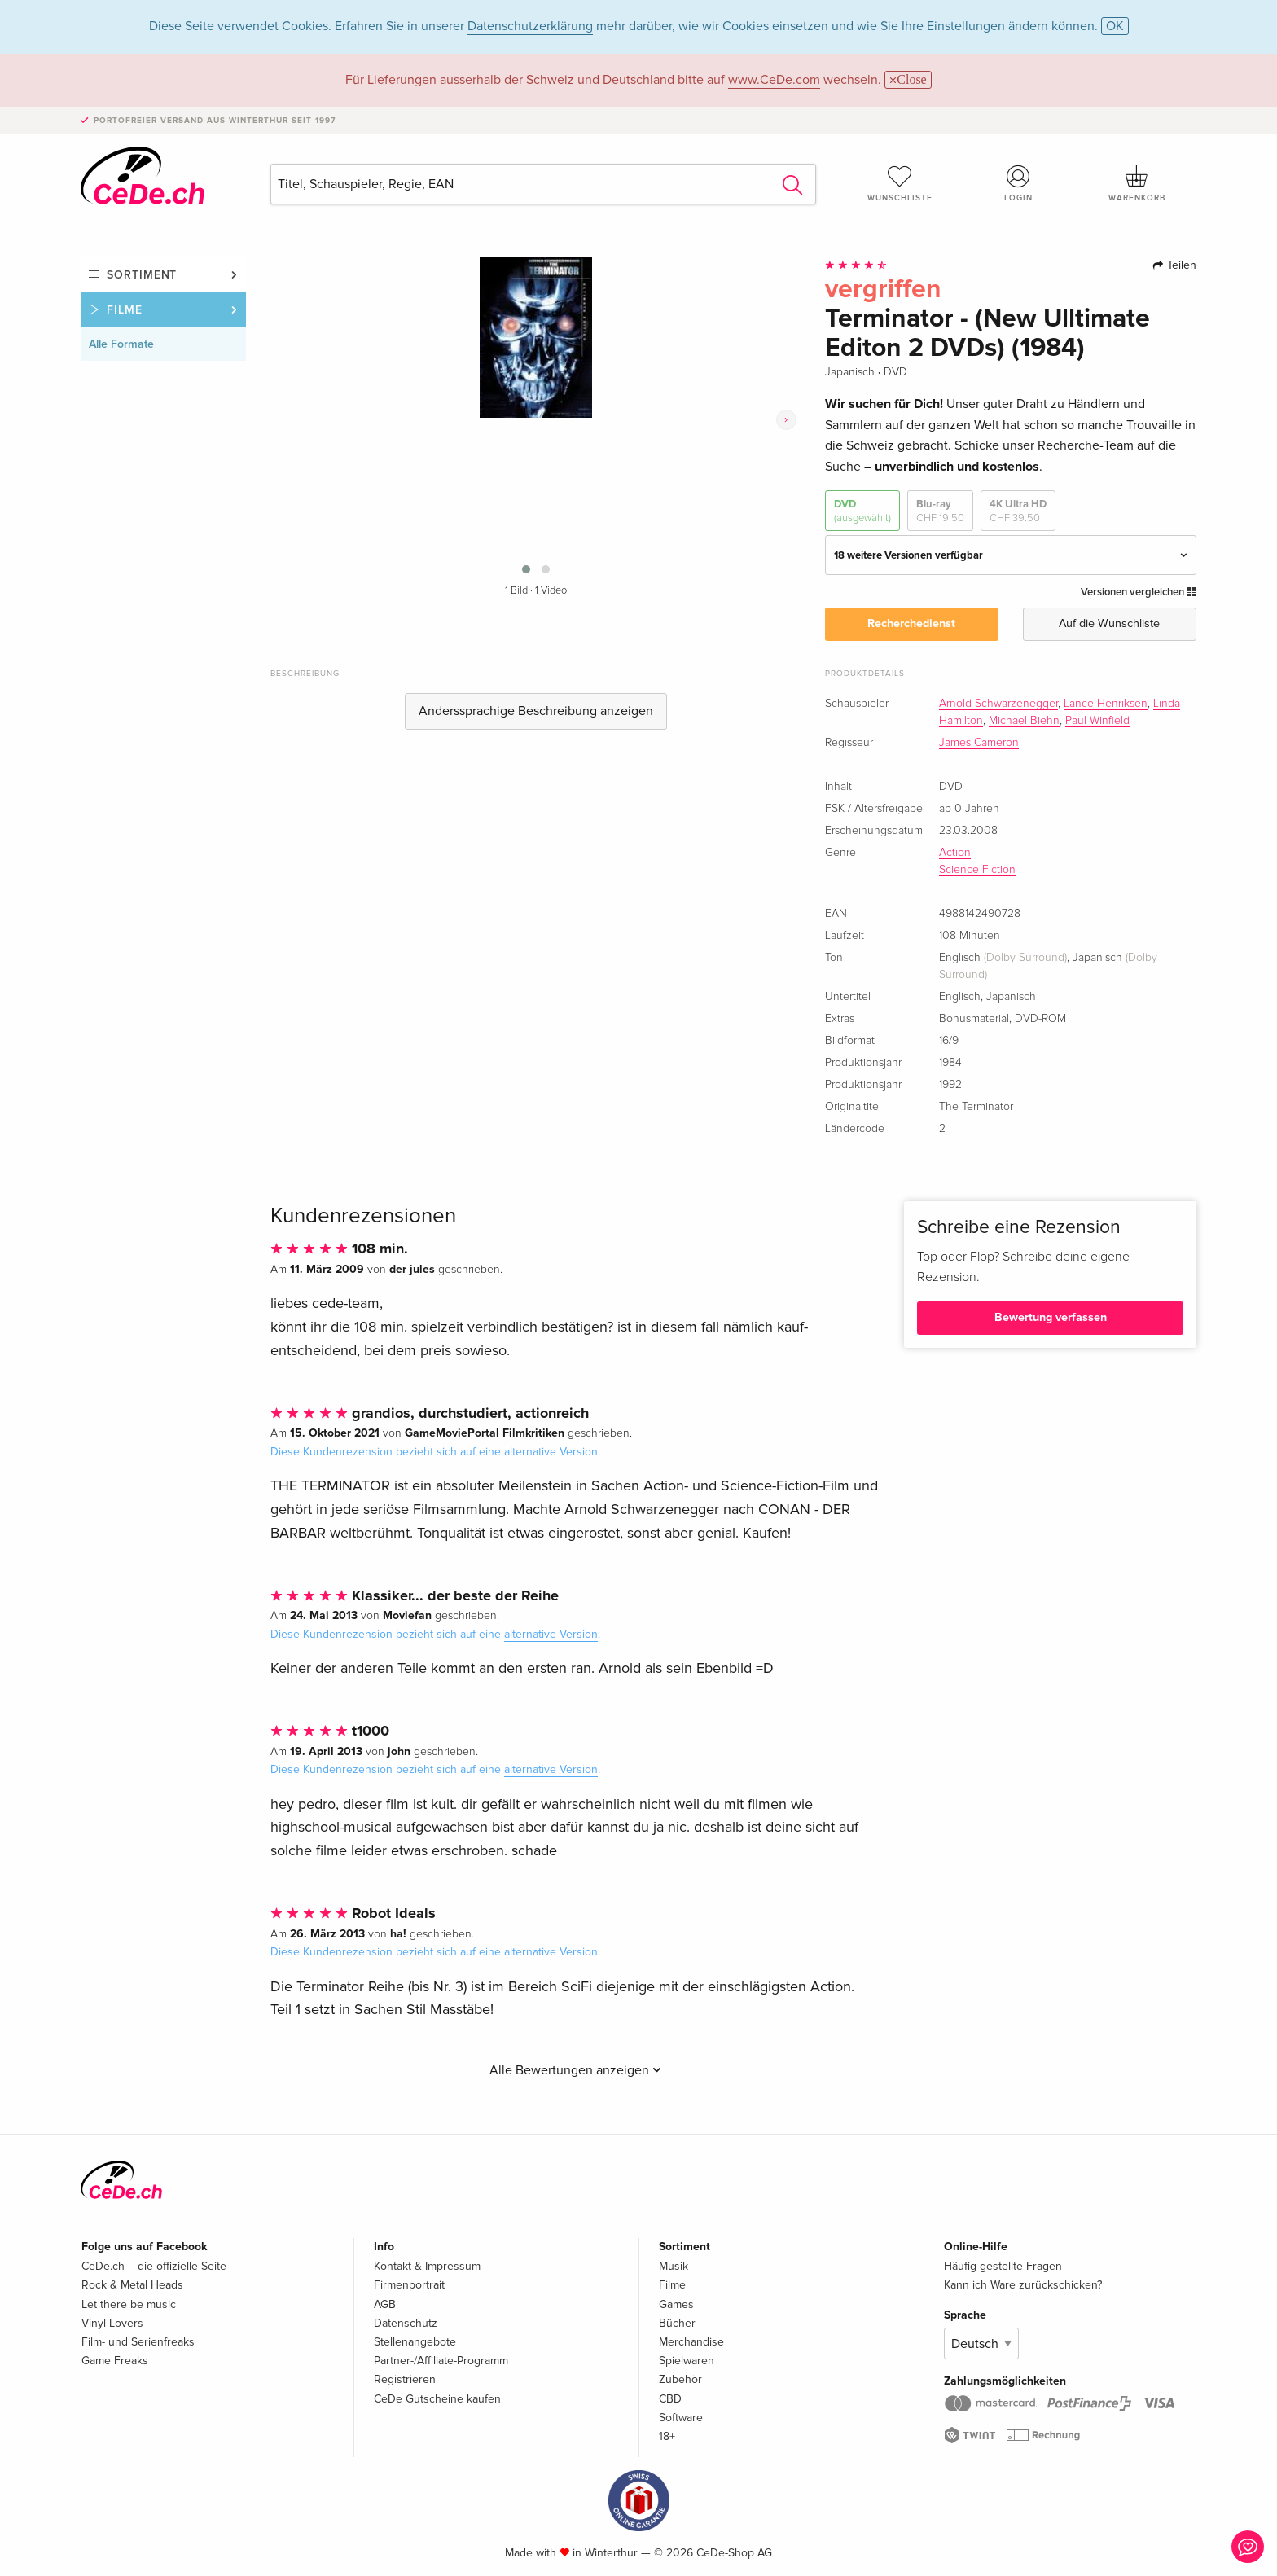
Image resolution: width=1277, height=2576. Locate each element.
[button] (526, 569)
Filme (125, 310)
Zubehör (680, 2379)
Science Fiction (977, 869)
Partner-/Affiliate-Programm (441, 2361)
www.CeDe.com (774, 80)
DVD (862, 511)
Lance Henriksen (1106, 703)
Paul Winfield (1097, 720)
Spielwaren (686, 2361)
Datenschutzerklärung (530, 26)
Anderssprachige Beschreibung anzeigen (536, 711)
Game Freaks (114, 2361)
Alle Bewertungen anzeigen (575, 2070)
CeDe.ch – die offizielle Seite (153, 2266)
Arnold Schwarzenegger (998, 703)
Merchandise (691, 2342)
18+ (667, 2436)
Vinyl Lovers (112, 2323)
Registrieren (405, 2379)
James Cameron (979, 742)
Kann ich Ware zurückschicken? (1023, 2285)
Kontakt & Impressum (427, 2266)
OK (1115, 26)
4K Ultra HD (1018, 511)
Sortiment (142, 275)
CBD (670, 2399)
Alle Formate (121, 344)
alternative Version (551, 1452)
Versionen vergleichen (1138, 592)
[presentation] (786, 420)
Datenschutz (405, 2323)
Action (955, 852)
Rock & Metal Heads (132, 2285)
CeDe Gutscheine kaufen (437, 2399)
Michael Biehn (1024, 720)
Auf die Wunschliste (1109, 623)
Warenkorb (1136, 183)
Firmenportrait (409, 2285)
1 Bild (516, 591)
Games (676, 2304)
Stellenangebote (415, 2342)
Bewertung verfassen (1050, 1317)
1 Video (551, 591)
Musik (673, 2266)
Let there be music (128, 2304)
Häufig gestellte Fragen (1003, 2266)
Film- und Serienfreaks (138, 2342)
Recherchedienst (911, 623)
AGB (385, 2304)
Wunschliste (899, 183)
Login (1018, 183)
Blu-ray (940, 511)
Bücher (677, 2323)
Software (681, 2418)
